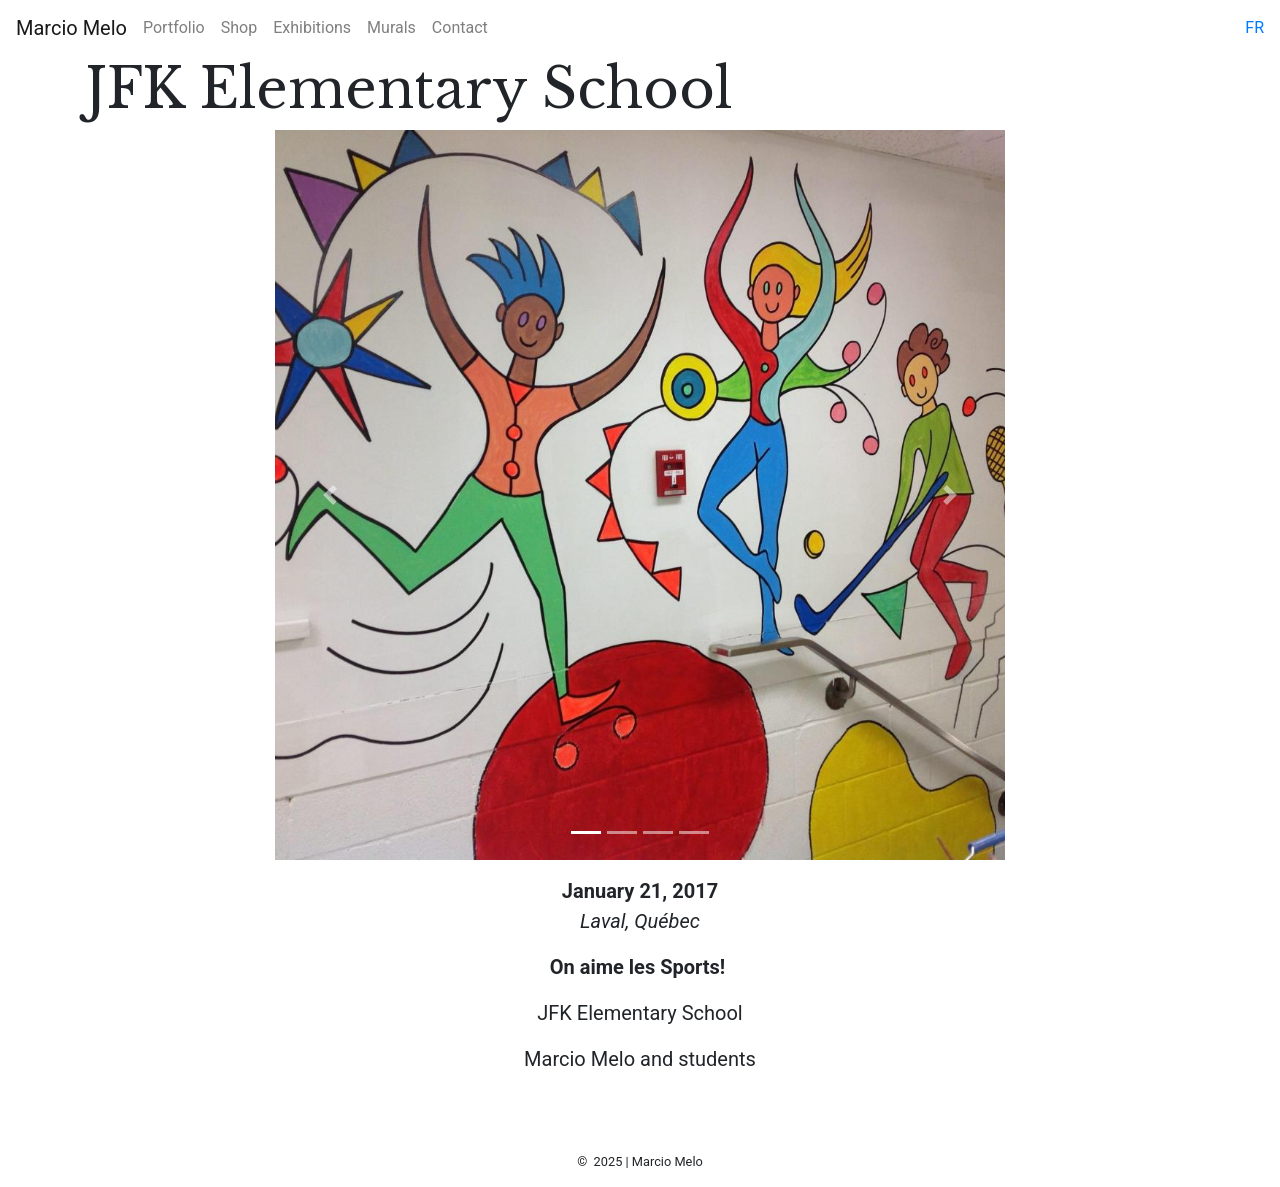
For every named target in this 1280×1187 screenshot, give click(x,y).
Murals (391, 27)
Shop (239, 27)
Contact (460, 27)
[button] (330, 495)
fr (1254, 27)
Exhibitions (312, 27)
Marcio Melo (71, 28)
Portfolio (174, 27)
